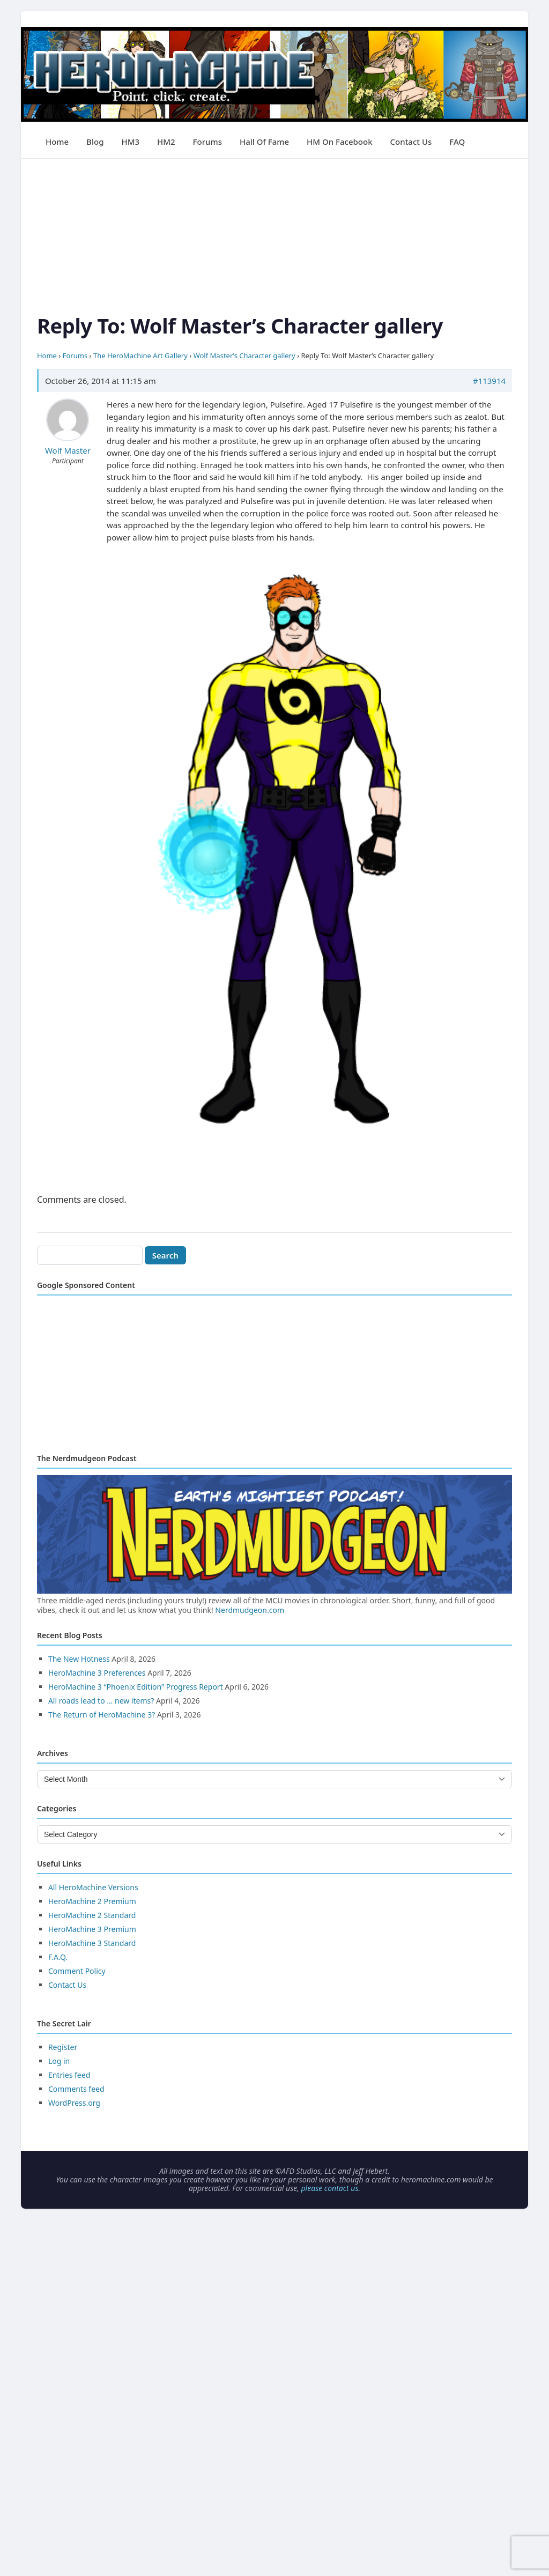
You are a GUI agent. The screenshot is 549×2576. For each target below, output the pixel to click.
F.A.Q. (58, 1957)
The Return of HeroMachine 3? (101, 1714)
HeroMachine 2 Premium (92, 1901)
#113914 (489, 380)
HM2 (166, 141)
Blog (94, 141)
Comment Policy (77, 1971)
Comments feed (76, 2089)
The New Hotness (79, 1659)
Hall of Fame (264, 141)
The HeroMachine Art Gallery (140, 355)
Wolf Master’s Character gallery (244, 355)
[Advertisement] (274, 234)
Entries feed (69, 2075)
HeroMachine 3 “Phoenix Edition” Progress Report (135, 1687)
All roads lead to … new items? (101, 1701)
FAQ (457, 141)
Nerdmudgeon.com (249, 1610)
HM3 (130, 141)
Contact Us (411, 141)
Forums (207, 141)
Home (57, 141)
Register (62, 2047)
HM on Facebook (339, 141)
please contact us (329, 2188)
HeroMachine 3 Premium (92, 1929)
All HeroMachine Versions (93, 1887)
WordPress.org (74, 2103)
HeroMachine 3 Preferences (97, 1673)
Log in (59, 2061)
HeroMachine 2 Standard (92, 1915)
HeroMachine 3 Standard (92, 1943)
